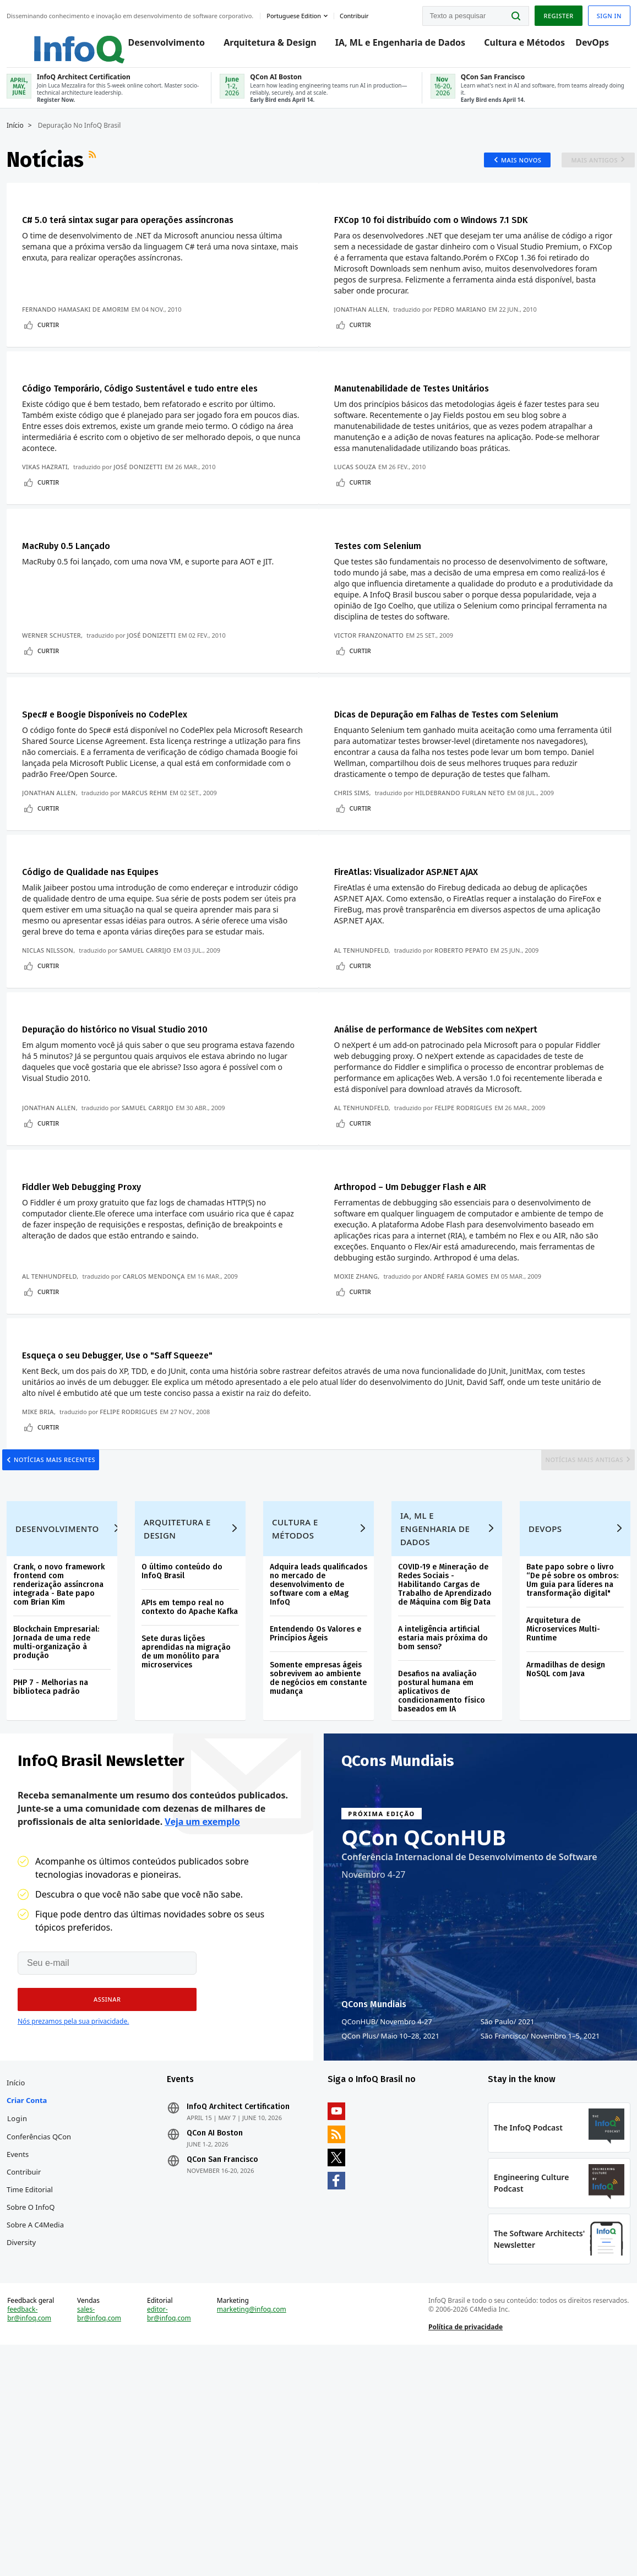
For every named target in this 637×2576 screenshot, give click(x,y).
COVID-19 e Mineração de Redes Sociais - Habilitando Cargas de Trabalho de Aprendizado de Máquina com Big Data (444, 1750)
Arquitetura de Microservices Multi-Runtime (560, 1794)
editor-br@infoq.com (171, 2532)
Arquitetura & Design (260, 45)
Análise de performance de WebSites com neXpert (467, 1106)
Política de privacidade (464, 2545)
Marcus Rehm (149, 857)
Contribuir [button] (358, 13)
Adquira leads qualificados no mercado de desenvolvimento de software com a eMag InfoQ (316, 1750)
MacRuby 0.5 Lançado (80, 589)
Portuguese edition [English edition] (298, 13)
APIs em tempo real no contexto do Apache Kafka (185, 1777)
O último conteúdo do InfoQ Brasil (184, 1737)
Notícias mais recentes (66, 1593)
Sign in (604, 13)
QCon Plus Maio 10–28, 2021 (390, 2214)
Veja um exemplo (202, 2001)
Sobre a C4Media (39, 2417)
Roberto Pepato (467, 1021)
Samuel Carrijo (150, 1021)
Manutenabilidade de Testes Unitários (435, 412)
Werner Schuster (55, 680)
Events (22, 2346)
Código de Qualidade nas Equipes (110, 942)
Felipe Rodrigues (469, 1185)
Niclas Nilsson (52, 1021)
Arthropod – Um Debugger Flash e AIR (435, 1270)
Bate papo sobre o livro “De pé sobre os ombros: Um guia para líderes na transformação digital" (570, 1746)
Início (19, 141)
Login (22, 2311)
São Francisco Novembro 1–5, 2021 (540, 2214)
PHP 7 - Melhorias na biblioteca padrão (55, 1853)
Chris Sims (356, 857)
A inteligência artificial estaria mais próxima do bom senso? (442, 1803)
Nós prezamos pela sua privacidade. (73, 2200)
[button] (100, 2178)
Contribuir (28, 2364)
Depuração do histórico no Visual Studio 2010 (140, 1106)
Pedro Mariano (465, 327)
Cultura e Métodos (514, 45)
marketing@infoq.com (253, 2528)
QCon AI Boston (217, 2325)
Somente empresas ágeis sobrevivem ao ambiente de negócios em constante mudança (317, 1844)
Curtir (52, 343)
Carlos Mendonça (158, 1360)
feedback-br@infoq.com (34, 2532)
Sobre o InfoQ (35, 2399)
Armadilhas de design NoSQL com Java (563, 1835)
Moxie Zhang (361, 1360)
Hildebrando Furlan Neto (465, 857)
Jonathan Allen (366, 327)
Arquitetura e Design (180, 1694)
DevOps (582, 45)
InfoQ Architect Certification (240, 2299)
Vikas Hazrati (49, 505)
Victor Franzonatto (374, 680)
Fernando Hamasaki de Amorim (79, 327)
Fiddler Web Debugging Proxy (100, 1270)
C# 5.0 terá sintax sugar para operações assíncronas (157, 237)
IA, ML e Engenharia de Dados (390, 45)
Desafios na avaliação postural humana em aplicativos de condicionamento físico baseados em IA (440, 1857)
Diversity (25, 2434)
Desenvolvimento (156, 45)
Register (554, 13)
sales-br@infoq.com (102, 2532)
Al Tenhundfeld (366, 1021)
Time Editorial (34, 2382)
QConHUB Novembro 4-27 (386, 2200)
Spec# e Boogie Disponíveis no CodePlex (129, 764)
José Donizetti (142, 505)
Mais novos (508, 176)
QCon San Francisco (224, 2351)
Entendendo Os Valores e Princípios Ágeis (316, 1799)
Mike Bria (42, 1535)
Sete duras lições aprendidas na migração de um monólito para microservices (188, 1826)
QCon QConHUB (423, 2016)
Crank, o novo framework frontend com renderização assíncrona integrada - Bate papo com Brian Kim (63, 1750)
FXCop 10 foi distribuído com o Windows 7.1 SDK (459, 237)
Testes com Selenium (393, 589)
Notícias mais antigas (572, 1593)
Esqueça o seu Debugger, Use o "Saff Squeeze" (142, 1445)
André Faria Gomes (461, 1360)
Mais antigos (585, 176)
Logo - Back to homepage (56, 39)
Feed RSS (98, 176)
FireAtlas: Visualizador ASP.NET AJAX (428, 942)
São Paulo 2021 (508, 2200)
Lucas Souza (360, 505)
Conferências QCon (43, 2329)
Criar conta (31, 2292)
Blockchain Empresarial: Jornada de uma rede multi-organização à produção (61, 1808)
